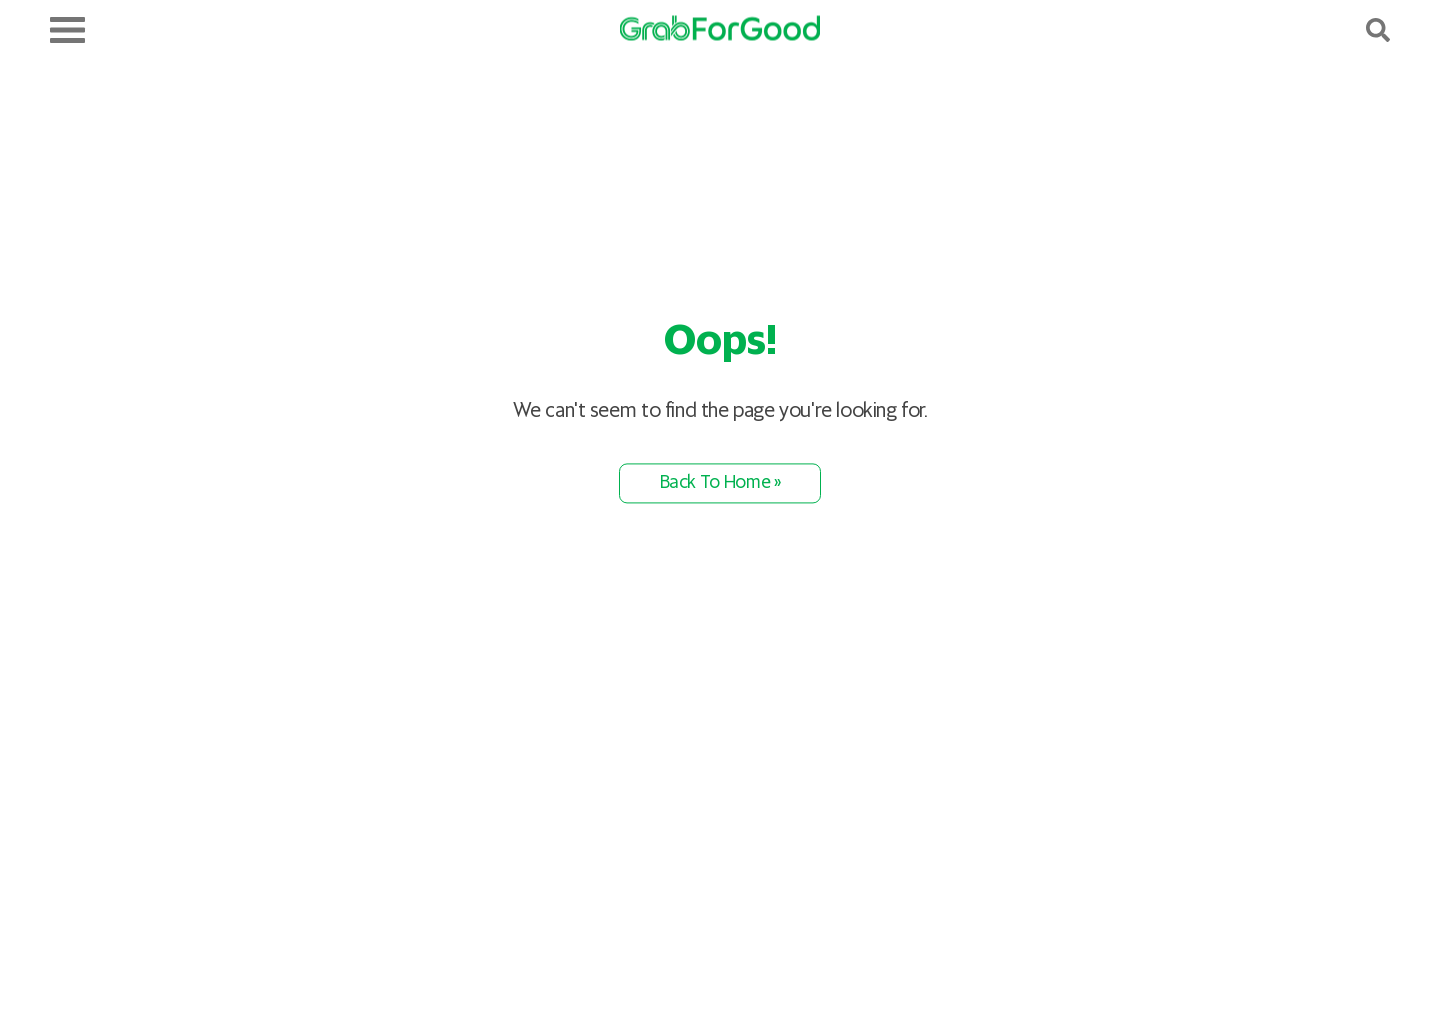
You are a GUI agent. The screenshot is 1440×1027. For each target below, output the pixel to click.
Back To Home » (720, 483)
